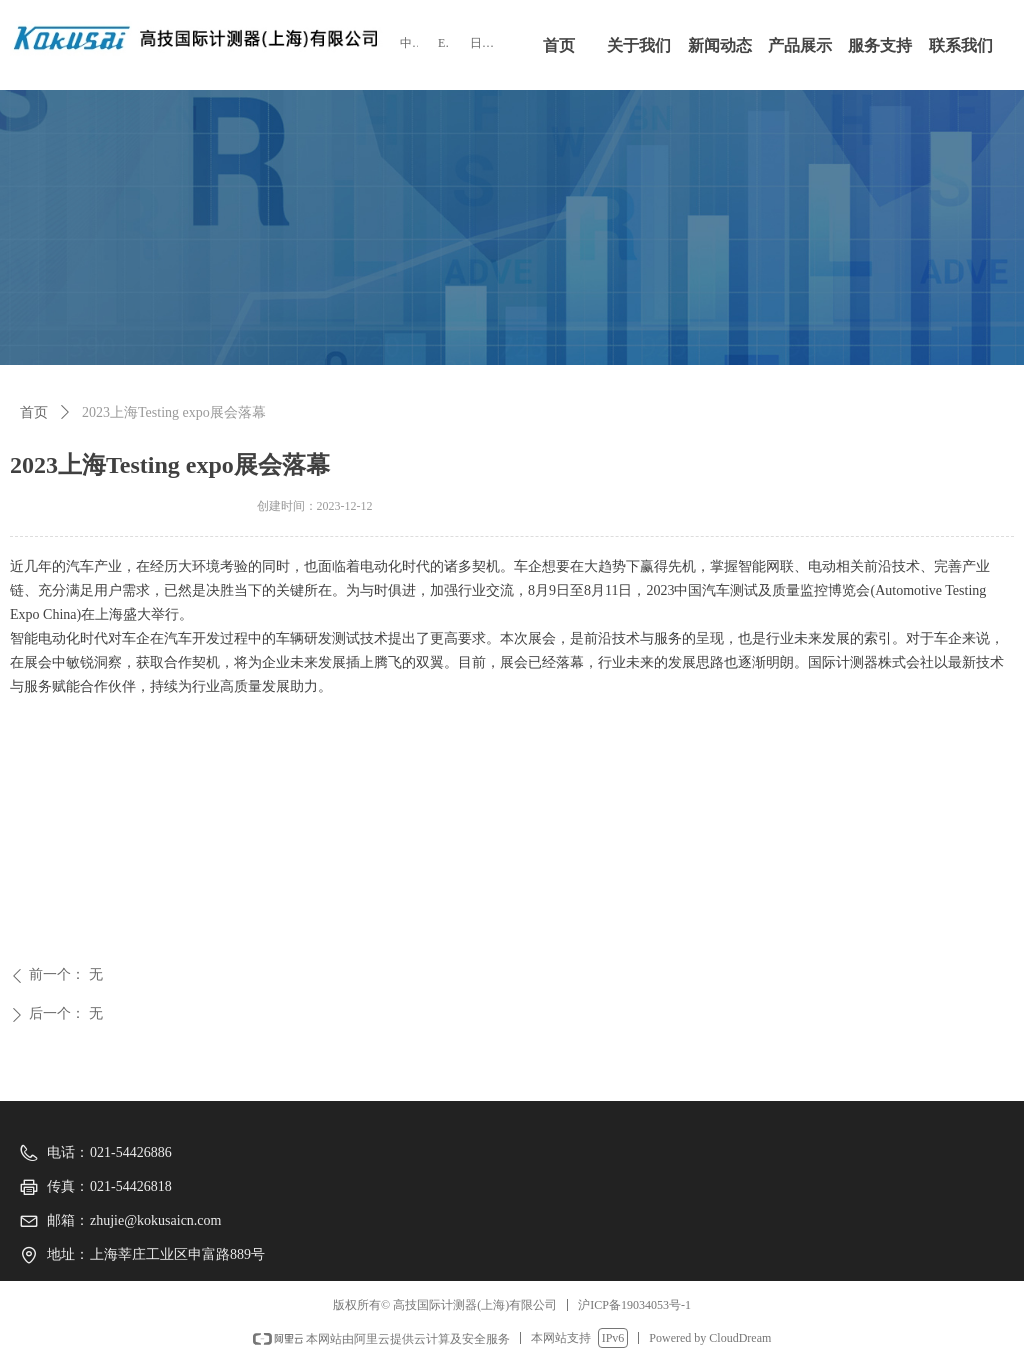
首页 (34, 412)
